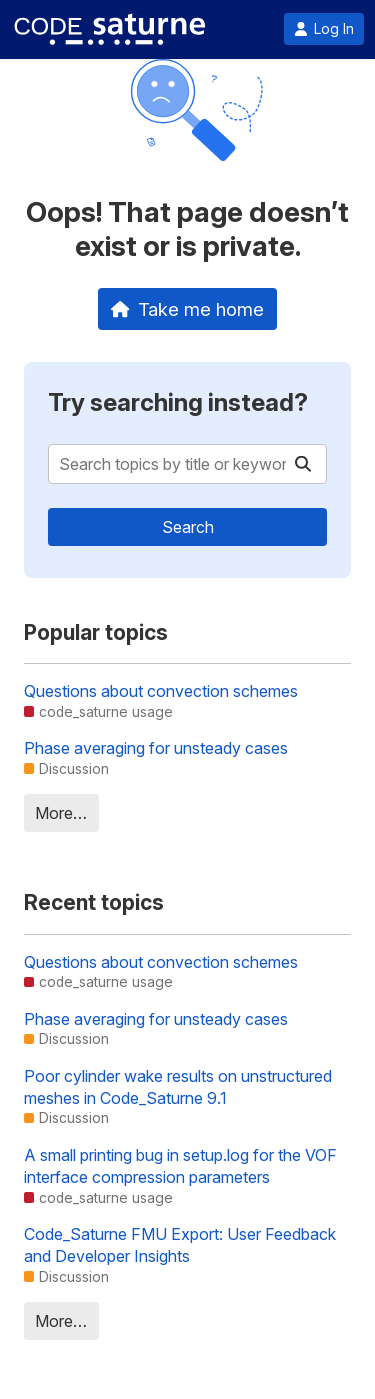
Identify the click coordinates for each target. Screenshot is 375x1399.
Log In (324, 29)
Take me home (187, 309)
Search (188, 527)
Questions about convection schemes (161, 691)
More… (61, 813)
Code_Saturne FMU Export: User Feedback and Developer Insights (180, 1245)
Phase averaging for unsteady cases (156, 748)
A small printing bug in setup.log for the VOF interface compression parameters (180, 1166)
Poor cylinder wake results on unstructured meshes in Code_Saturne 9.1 (178, 1087)
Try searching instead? (178, 402)
